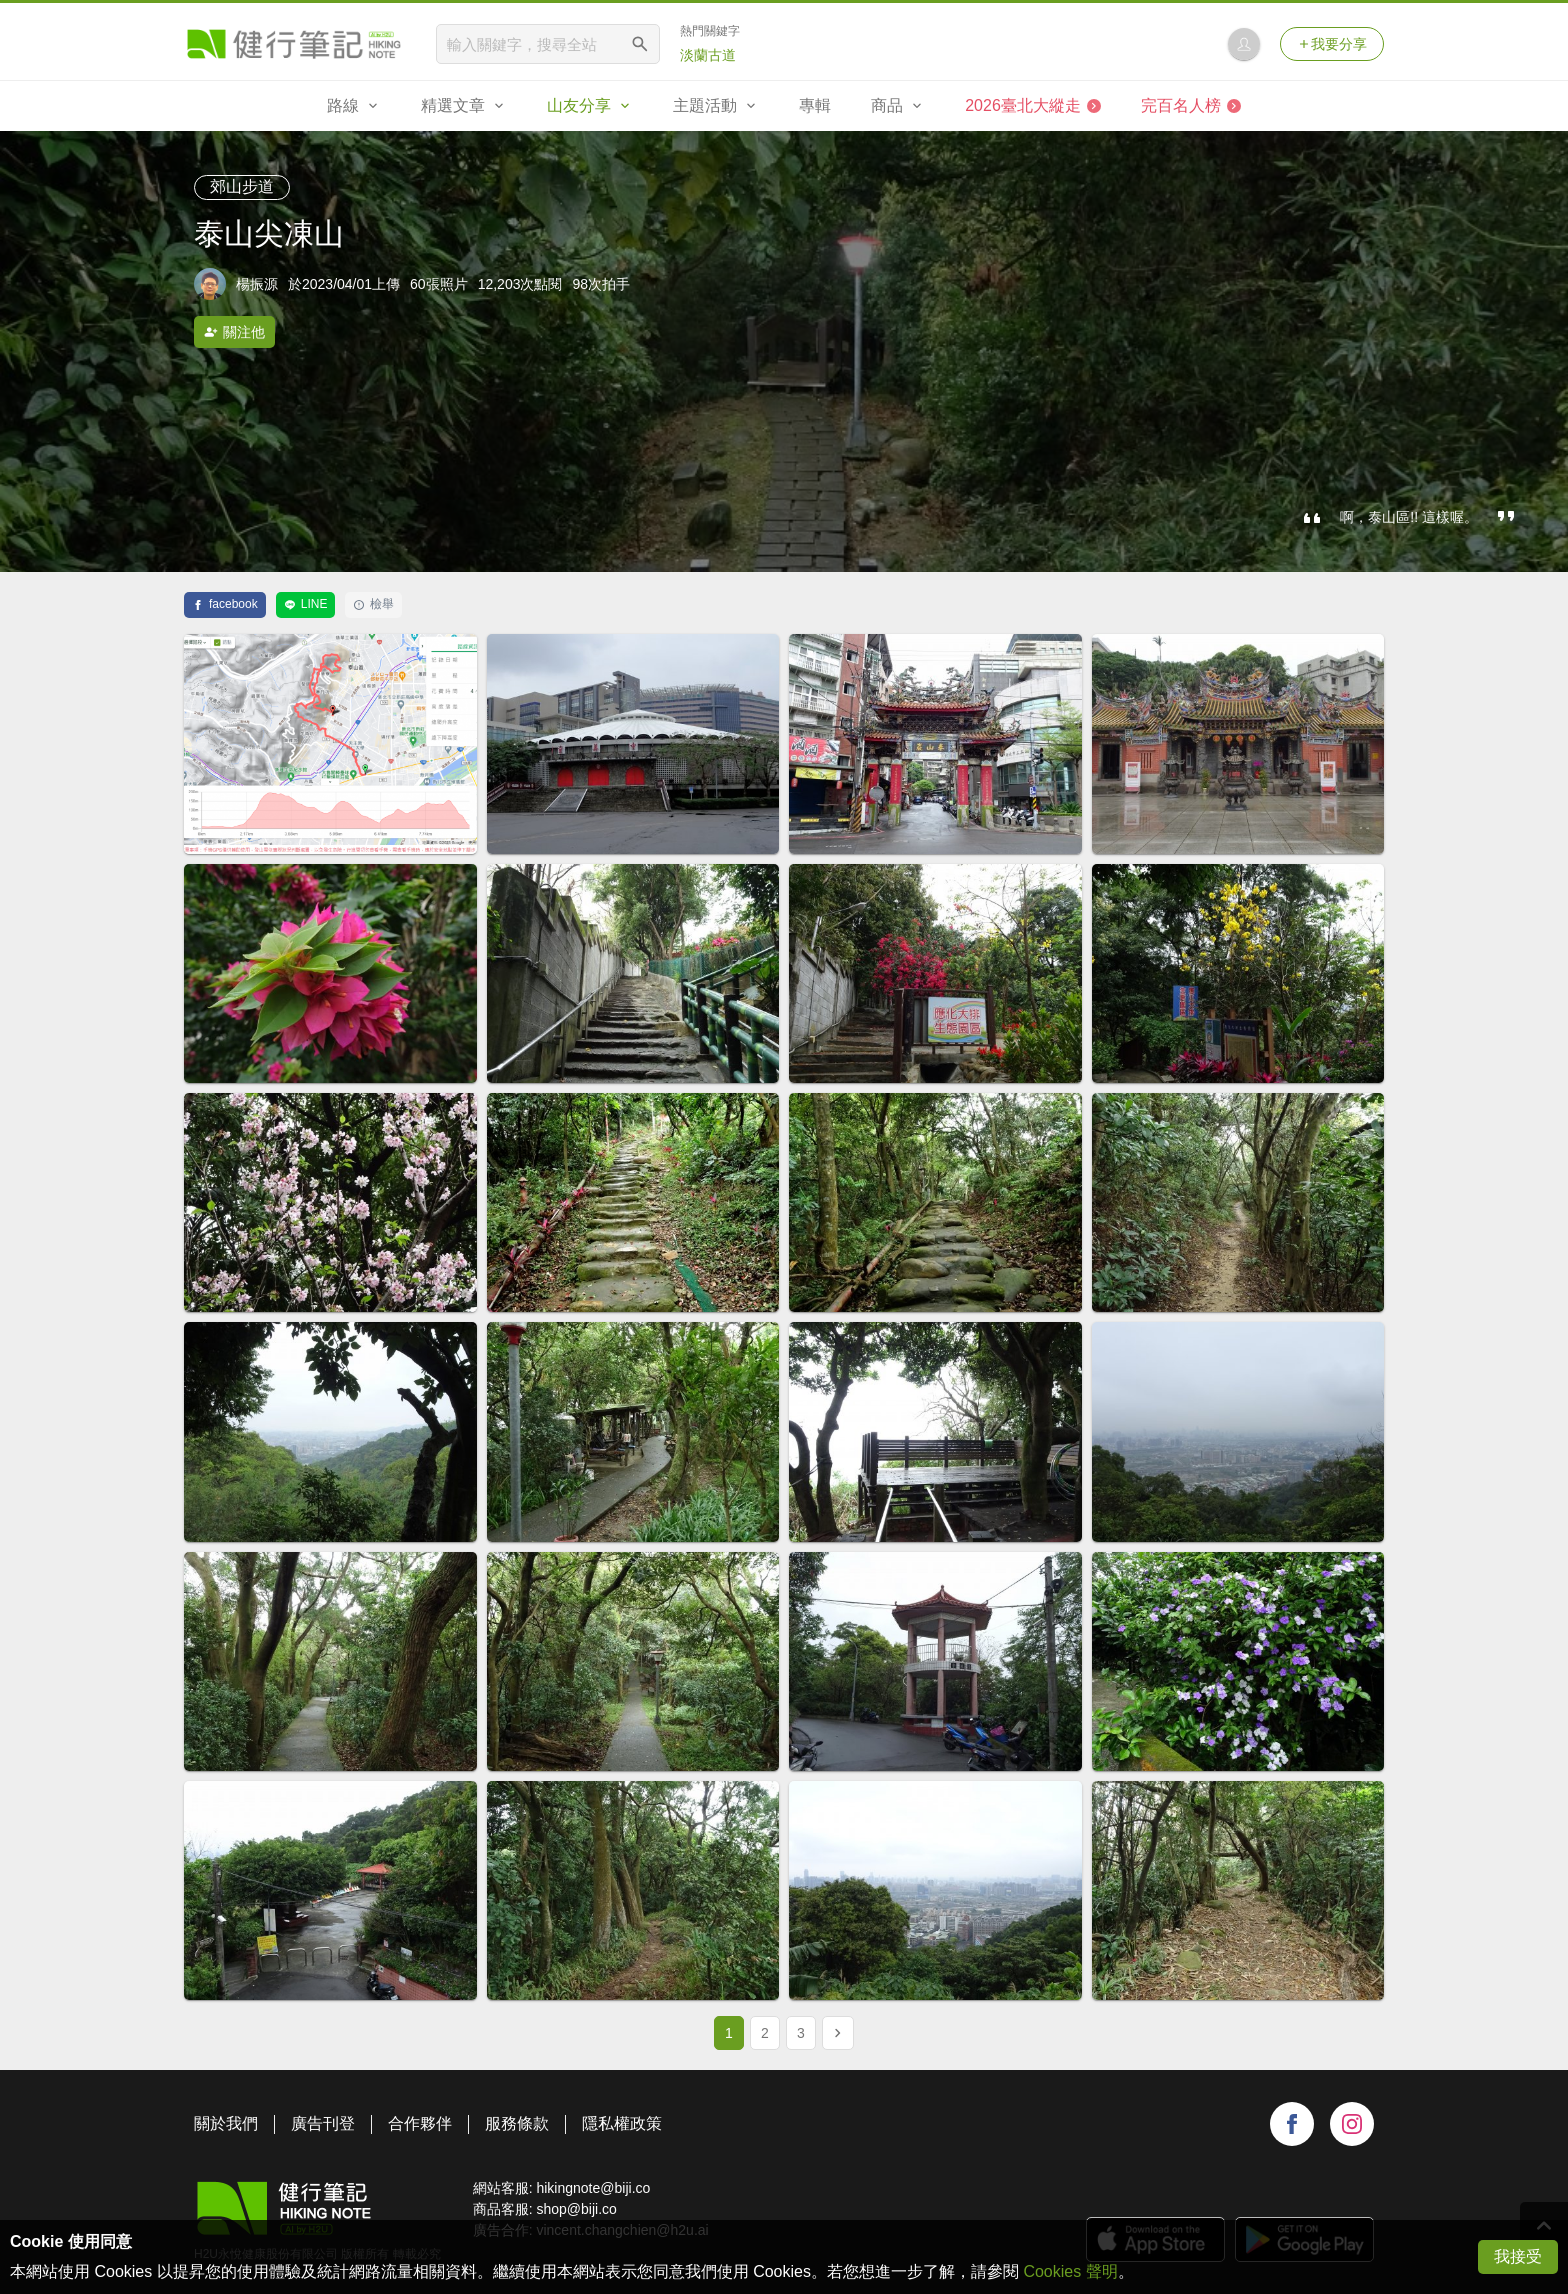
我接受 (1518, 2256)
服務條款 (517, 2123)
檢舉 (373, 604)
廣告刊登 (323, 2123)
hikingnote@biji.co (593, 2188)
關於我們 (226, 2123)
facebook (225, 604)
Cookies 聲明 (1070, 2271)
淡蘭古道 (708, 55)
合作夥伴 (420, 2123)
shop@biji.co (576, 2209)
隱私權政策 (622, 2123)
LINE (306, 604)
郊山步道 (242, 186)
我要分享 (1332, 44)
